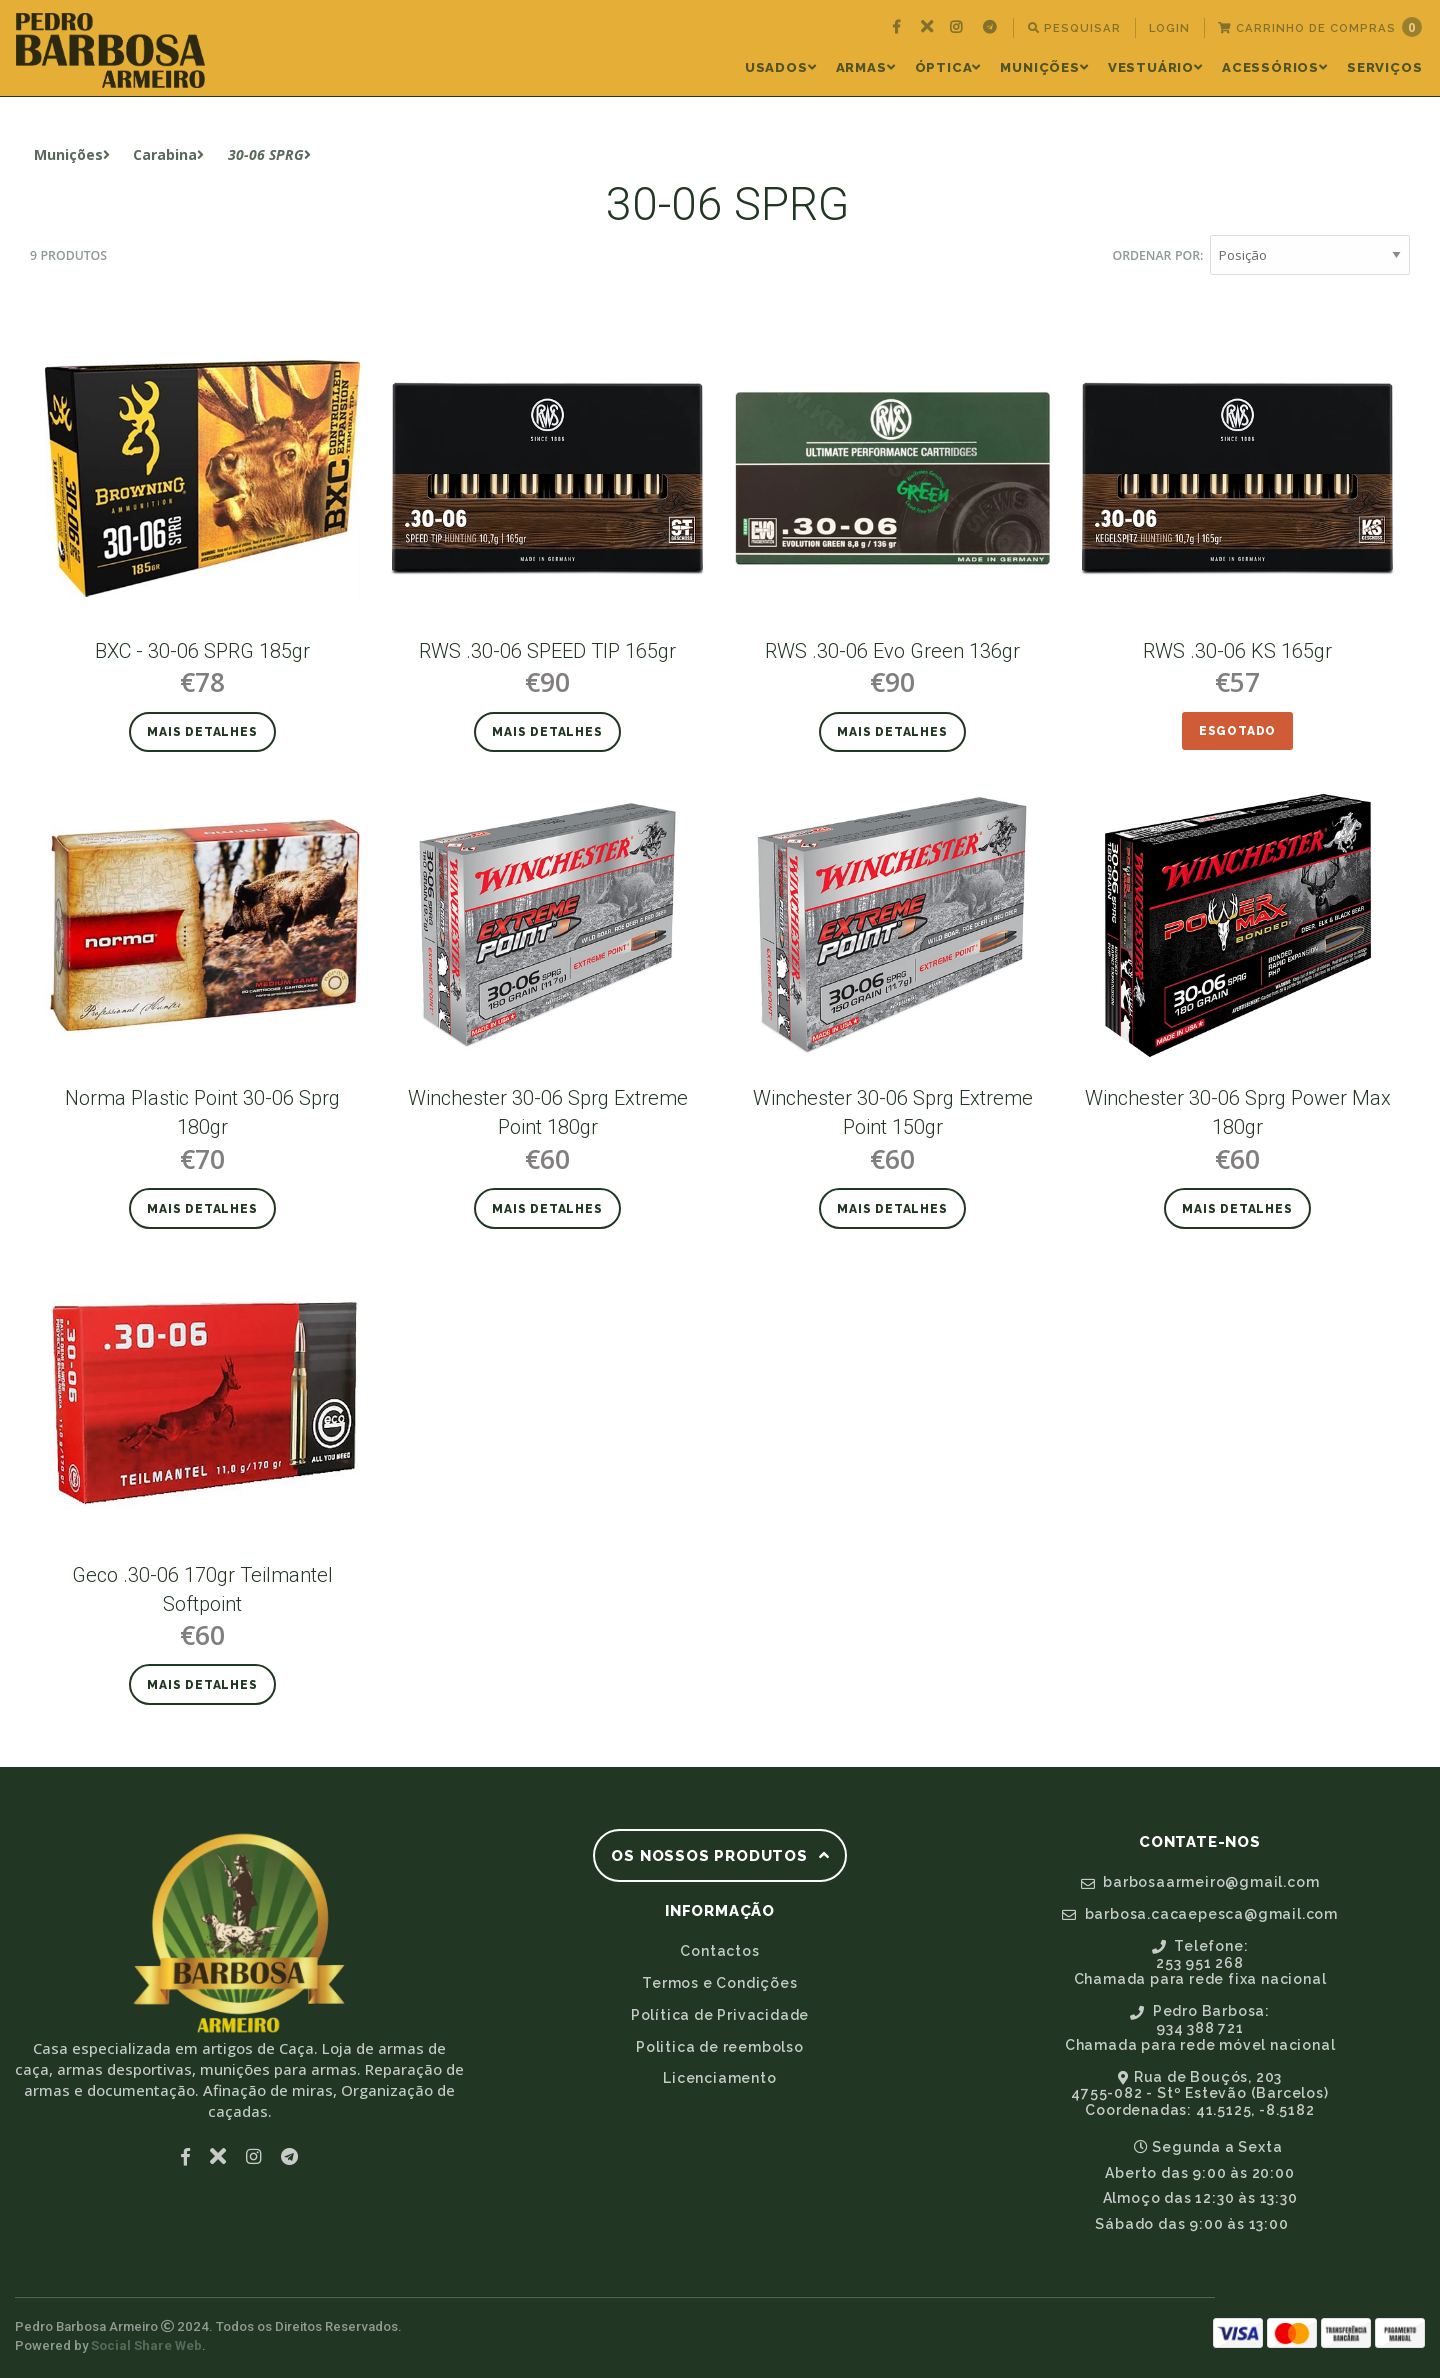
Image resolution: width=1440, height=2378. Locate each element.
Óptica (948, 67)
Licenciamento (719, 2078)
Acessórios (1275, 67)
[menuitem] (899, 28)
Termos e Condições (719, 1983)
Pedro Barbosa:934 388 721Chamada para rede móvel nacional (1200, 2028)
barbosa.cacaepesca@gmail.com (1200, 1914)
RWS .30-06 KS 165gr (1237, 651)
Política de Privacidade (720, 2015)
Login (1169, 28)
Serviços (1384, 67)
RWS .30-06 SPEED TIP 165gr (547, 651)
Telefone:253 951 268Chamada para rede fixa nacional (1200, 1963)
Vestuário (1155, 67)
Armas (866, 67)
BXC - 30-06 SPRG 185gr (202, 651)
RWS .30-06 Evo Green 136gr (892, 651)
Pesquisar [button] (1074, 28)
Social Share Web (146, 2345)
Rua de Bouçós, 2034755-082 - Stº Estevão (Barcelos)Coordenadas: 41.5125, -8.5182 (1199, 2094)
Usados (781, 67)
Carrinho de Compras (1320, 27)
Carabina (168, 154)
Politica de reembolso (720, 2047)
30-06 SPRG (269, 154)
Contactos (719, 1951)
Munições (1044, 67)
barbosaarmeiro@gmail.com (1200, 1882)
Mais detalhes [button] (202, 732)
